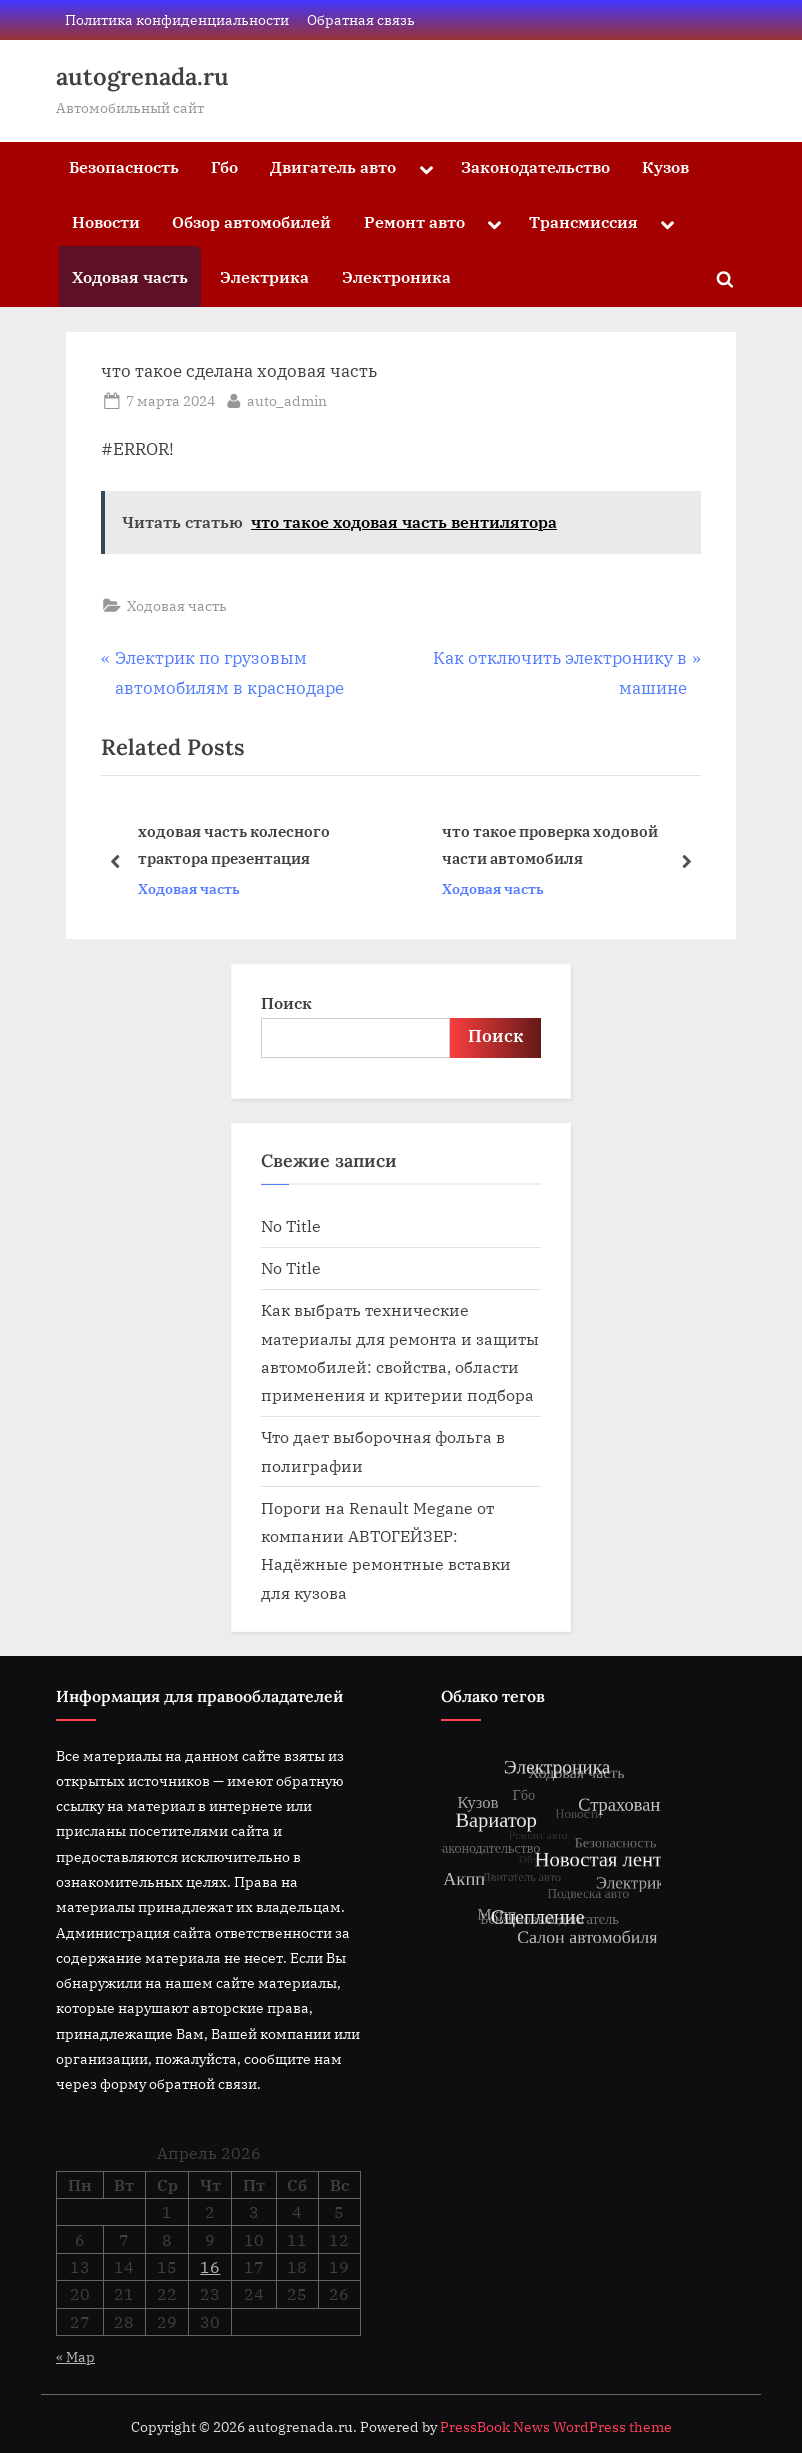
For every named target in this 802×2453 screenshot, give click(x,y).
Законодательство (535, 166)
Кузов (665, 166)
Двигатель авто (333, 166)
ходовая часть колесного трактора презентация (234, 844)
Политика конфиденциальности (177, 19)
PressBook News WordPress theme (556, 2427)
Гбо (224, 166)
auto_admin (287, 399)
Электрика (264, 276)
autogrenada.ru (142, 76)
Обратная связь (361, 19)
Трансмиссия (583, 221)
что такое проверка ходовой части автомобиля (550, 844)
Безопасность (124, 166)
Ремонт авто (414, 221)
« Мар (75, 2356)
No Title (291, 1225)
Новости (106, 221)
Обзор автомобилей (251, 221)
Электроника (396, 276)
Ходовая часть (130, 276)
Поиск (286, 1002)
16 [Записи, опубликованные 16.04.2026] (210, 2267)
